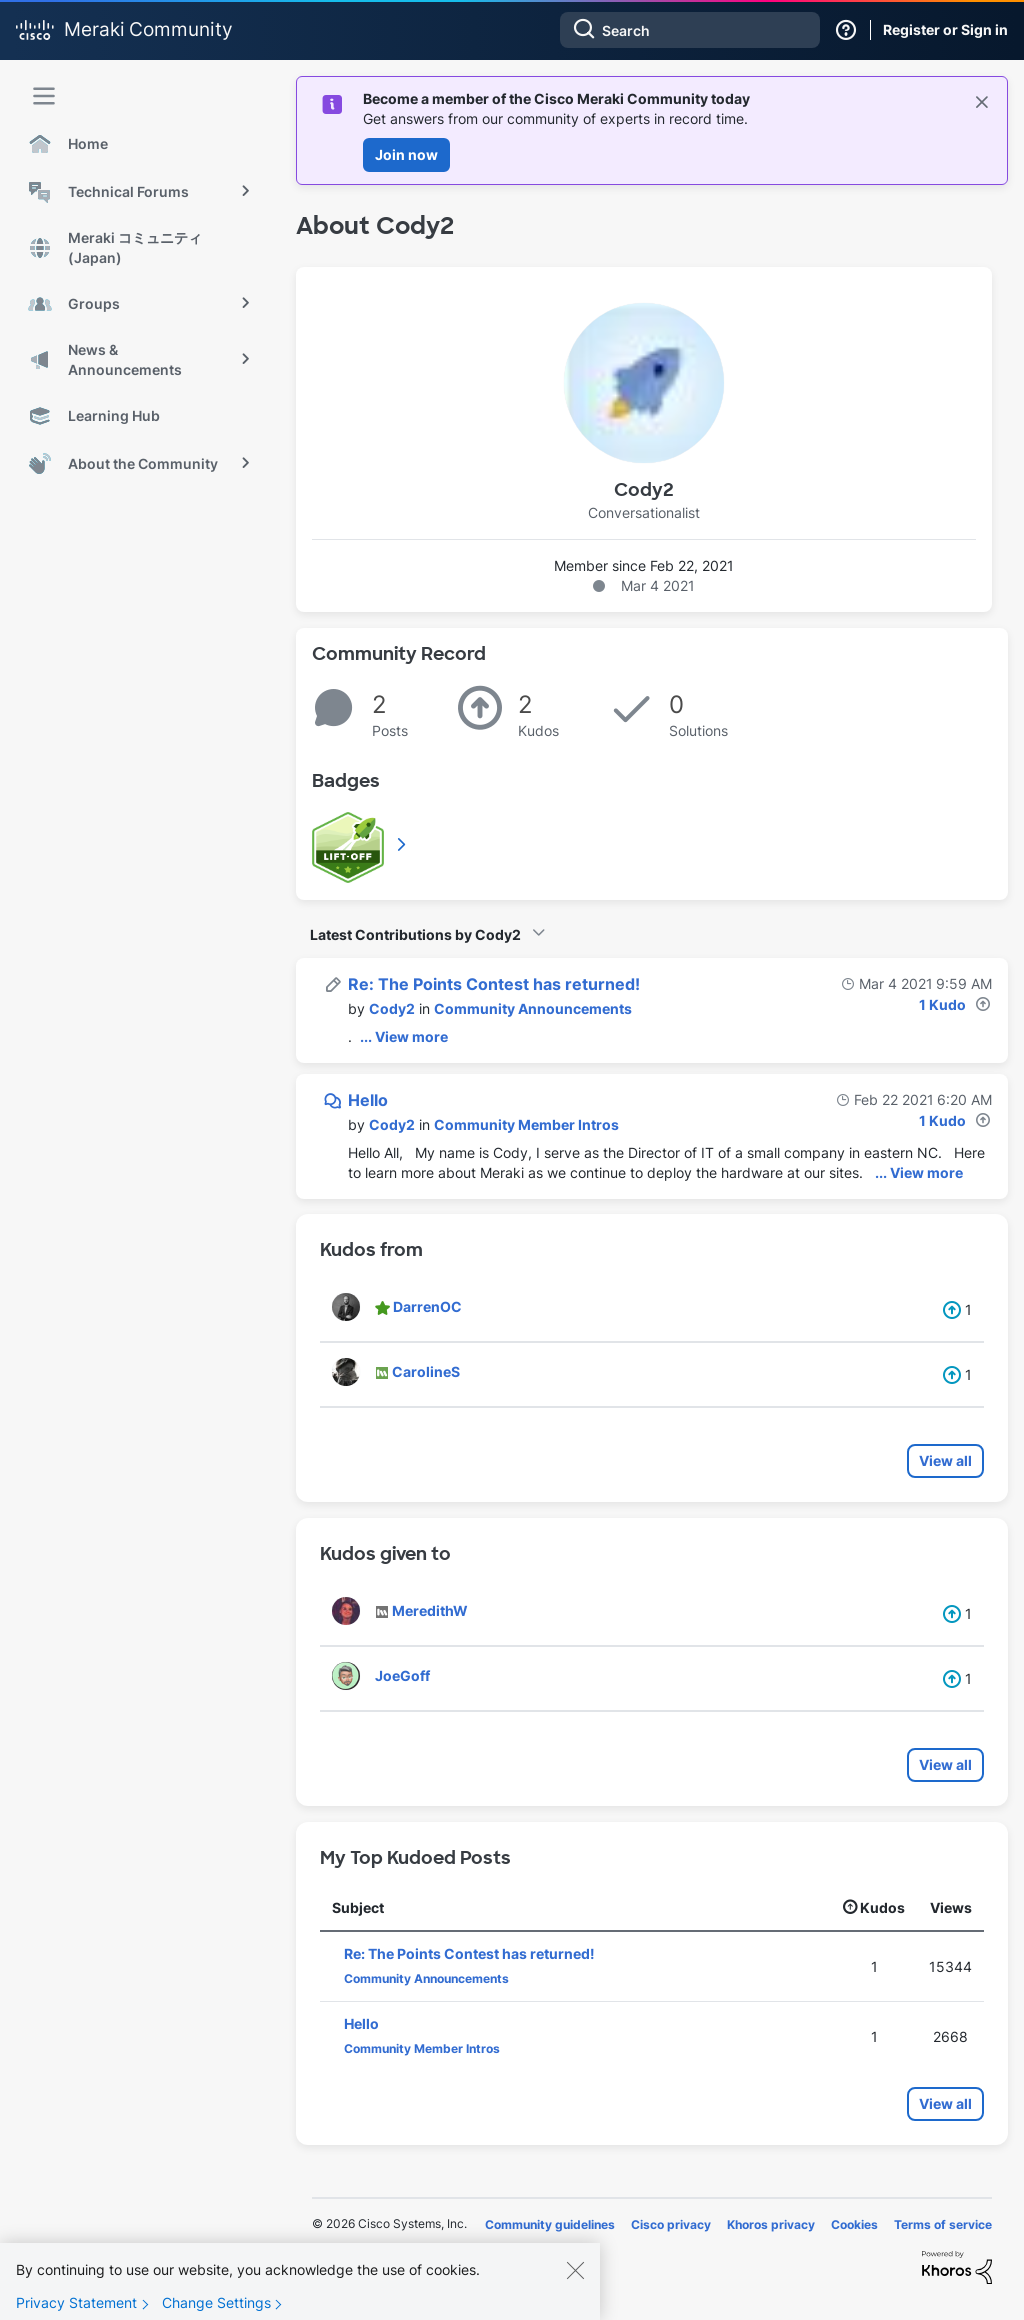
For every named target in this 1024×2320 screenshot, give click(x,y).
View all (945, 1460)
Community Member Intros (526, 1124)
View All (403, 844)
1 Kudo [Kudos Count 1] (942, 1004)
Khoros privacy (771, 2224)
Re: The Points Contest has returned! (494, 984)
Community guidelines (550, 2224)
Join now (406, 154)
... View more (404, 1036)
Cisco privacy (671, 2224)
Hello (368, 1100)
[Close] (575, 2278)
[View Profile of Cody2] (392, 1008)
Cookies (854, 2224)
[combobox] (690, 30)
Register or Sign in (945, 29)
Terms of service (943, 2224)
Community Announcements (533, 1008)
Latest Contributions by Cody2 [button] (415, 934)
